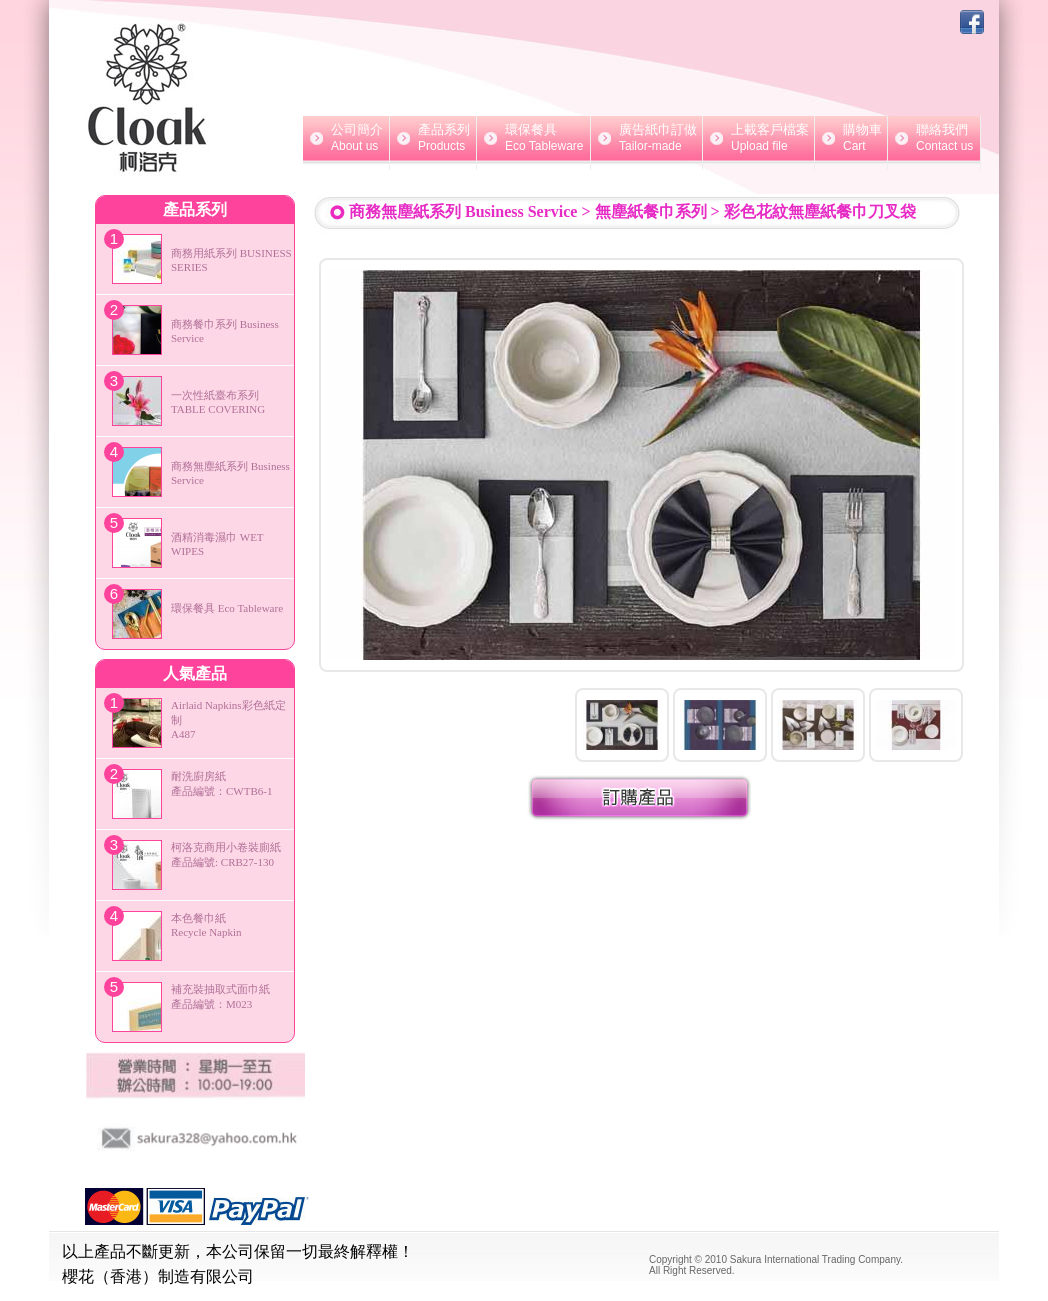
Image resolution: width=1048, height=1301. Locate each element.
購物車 (851, 138)
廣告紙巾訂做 (646, 138)
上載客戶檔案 (758, 138)
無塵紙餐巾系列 (651, 211)
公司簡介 (346, 138)
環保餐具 (533, 138)
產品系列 (433, 138)
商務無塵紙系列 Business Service (463, 211)
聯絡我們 (934, 138)
